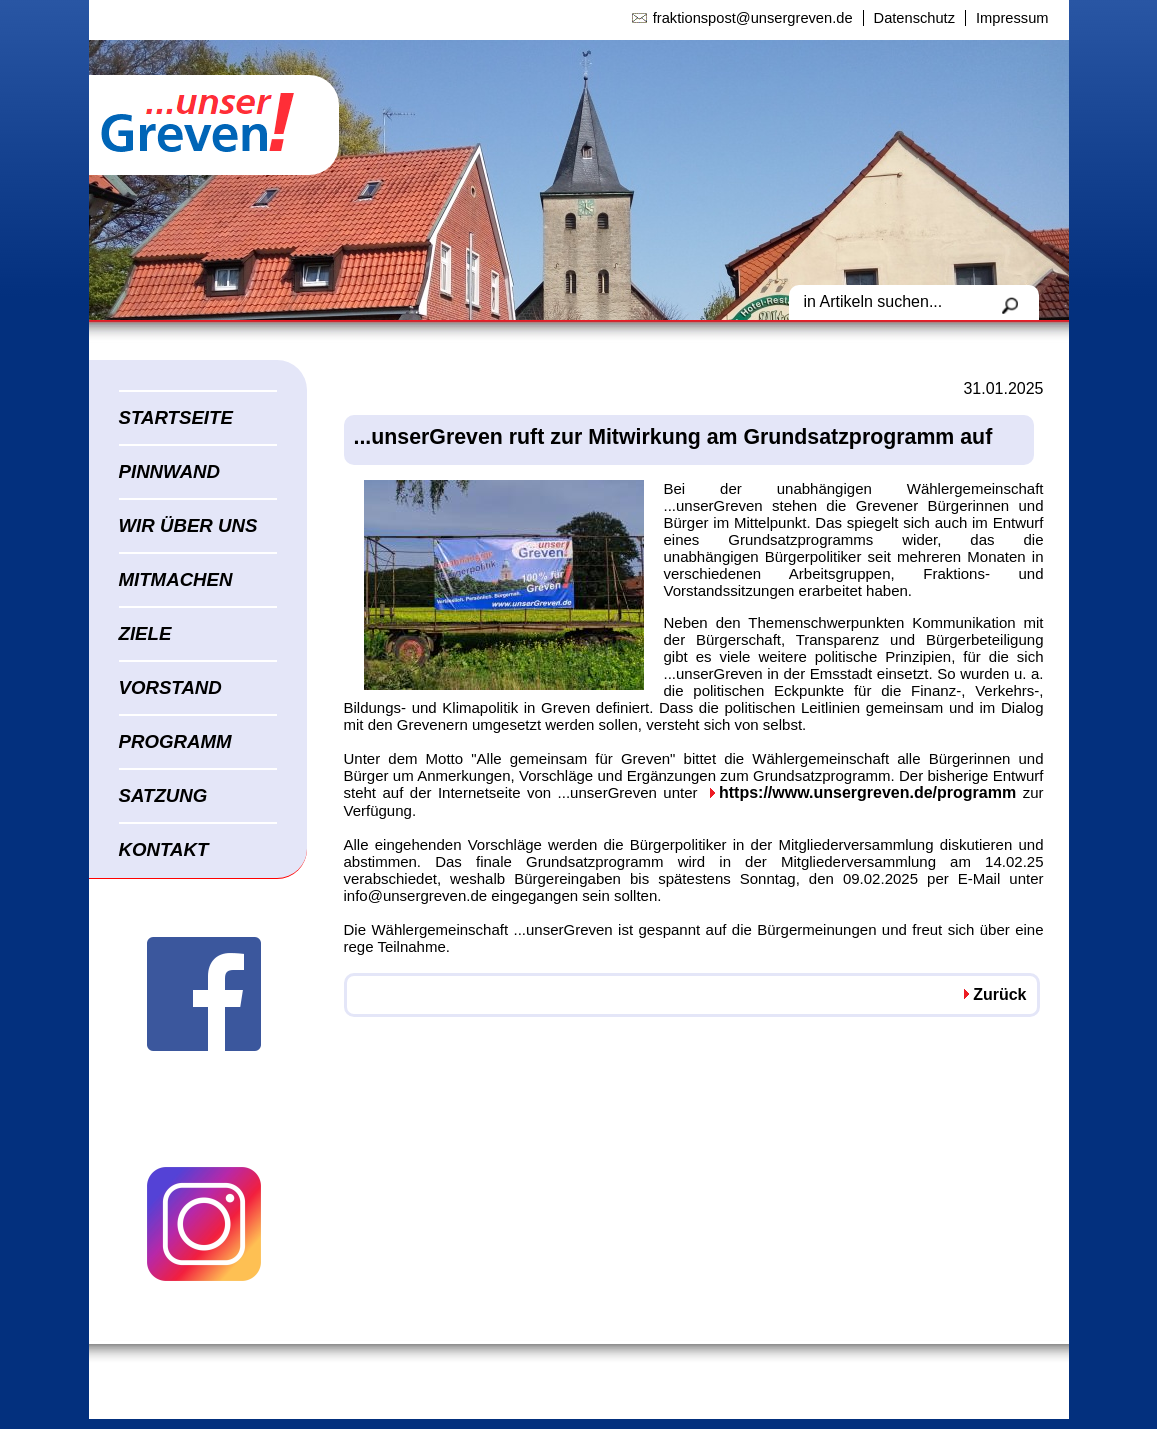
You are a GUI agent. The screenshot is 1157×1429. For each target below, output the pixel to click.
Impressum (1012, 18)
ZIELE (145, 633)
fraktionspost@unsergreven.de (753, 18)
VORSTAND (170, 687)
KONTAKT (164, 849)
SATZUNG (163, 795)
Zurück (999, 994)
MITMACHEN (176, 579)
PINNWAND (170, 471)
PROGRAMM (175, 741)
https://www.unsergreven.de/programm (867, 792)
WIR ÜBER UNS (188, 525)
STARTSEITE (176, 417)
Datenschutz (914, 18)
